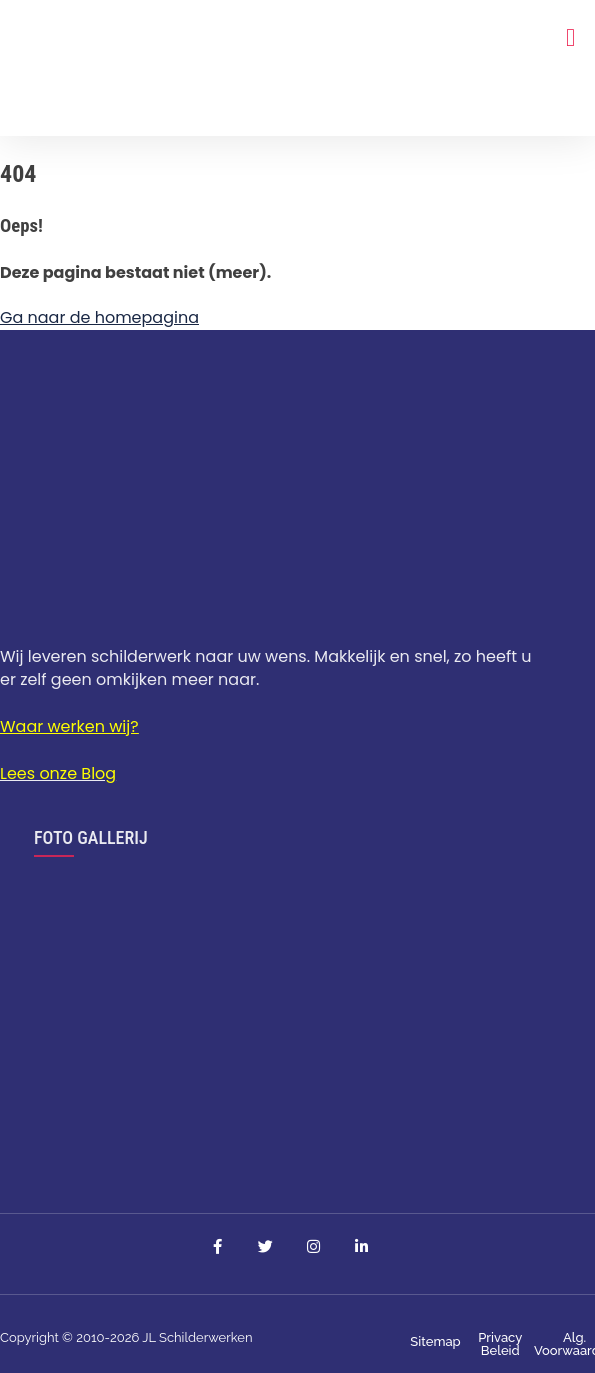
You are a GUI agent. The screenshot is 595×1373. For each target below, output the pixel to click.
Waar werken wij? (69, 726)
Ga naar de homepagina (99, 317)
